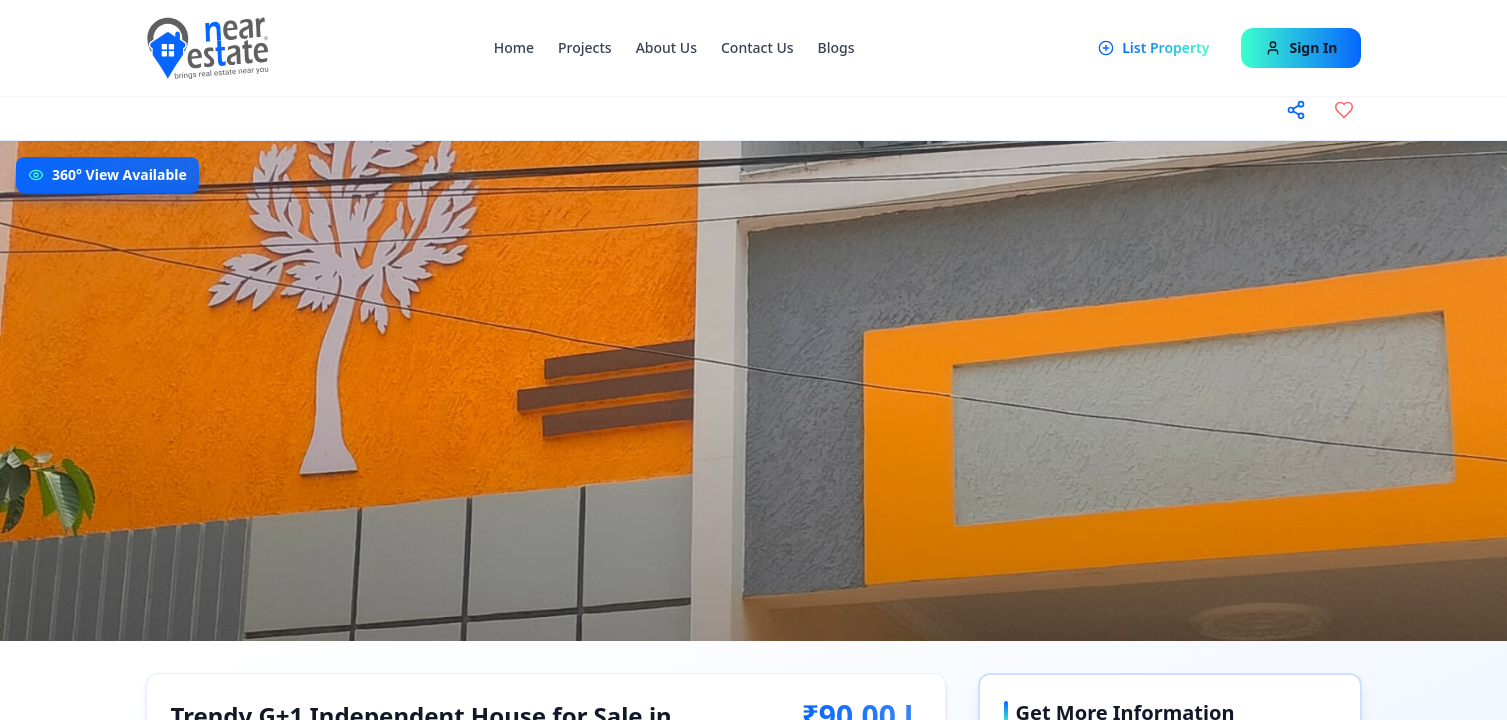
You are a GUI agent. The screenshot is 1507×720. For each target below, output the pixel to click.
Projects (585, 47)
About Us (666, 47)
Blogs (836, 47)
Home (514, 47)
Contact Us (757, 47)
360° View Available (119, 174)
